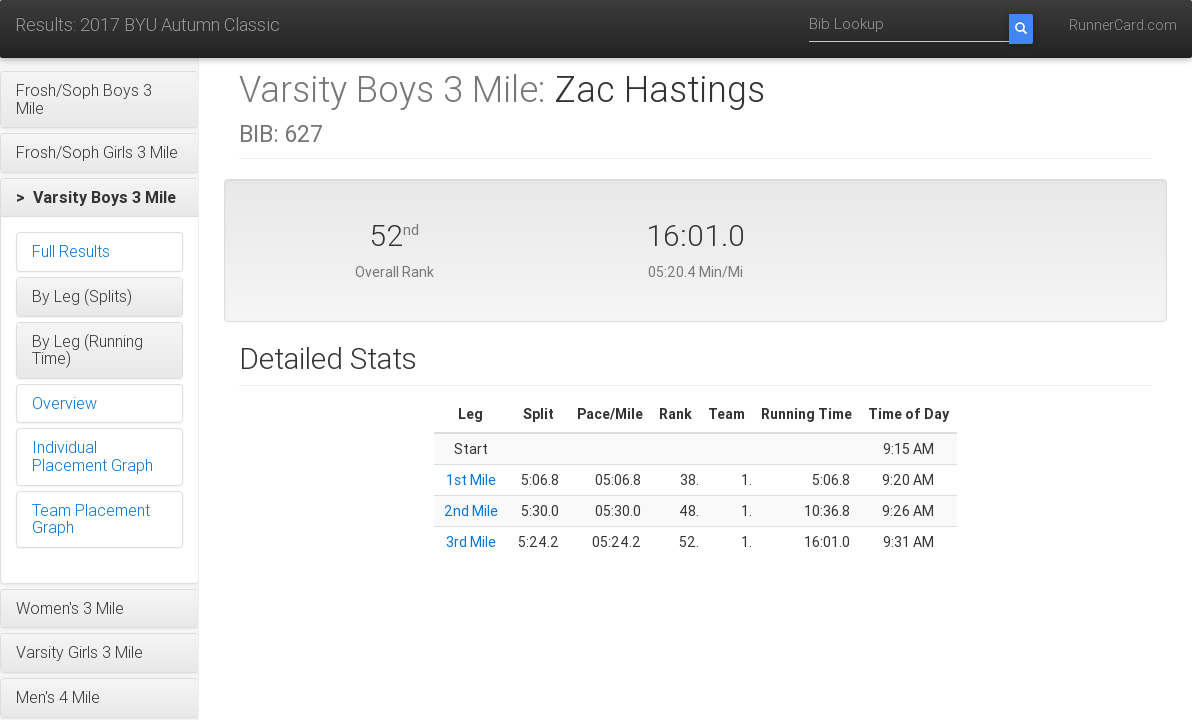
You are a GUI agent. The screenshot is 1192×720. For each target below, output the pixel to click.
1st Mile (471, 480)
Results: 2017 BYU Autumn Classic (147, 24)
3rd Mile (471, 542)
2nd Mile (471, 511)
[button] (99, 99)
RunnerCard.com (1123, 25)
